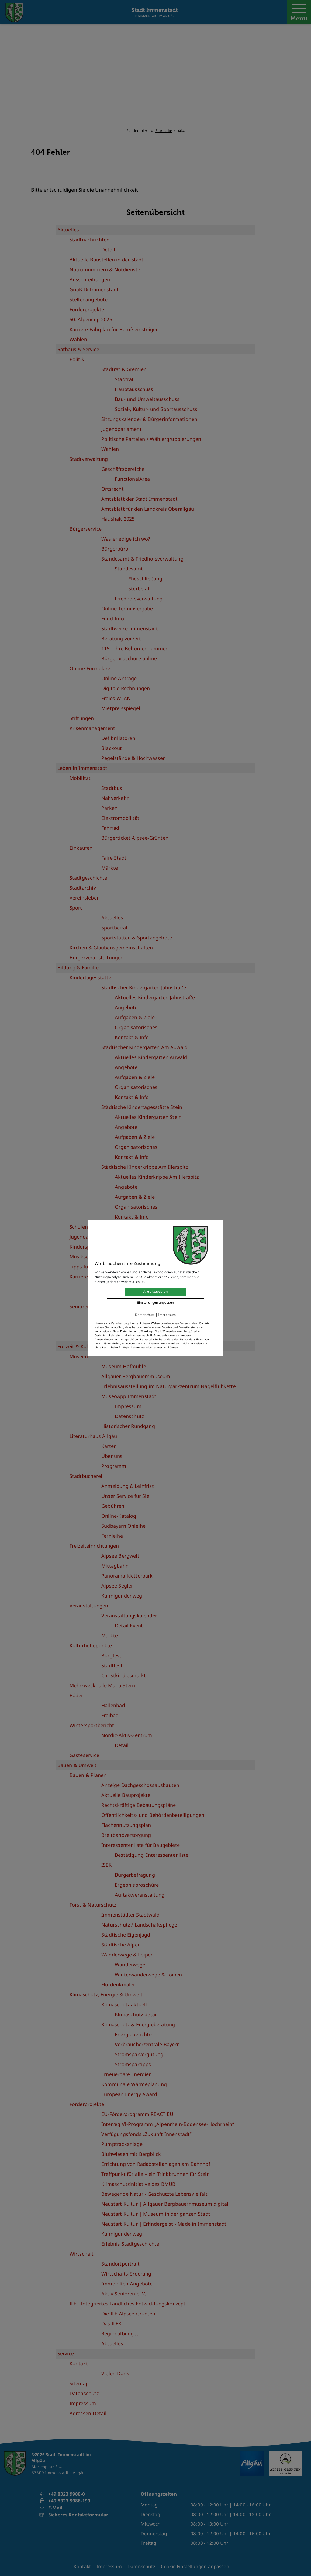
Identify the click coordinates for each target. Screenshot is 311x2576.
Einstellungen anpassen (155, 1302)
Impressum (167, 1314)
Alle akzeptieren (155, 1291)
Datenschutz (144, 1314)
